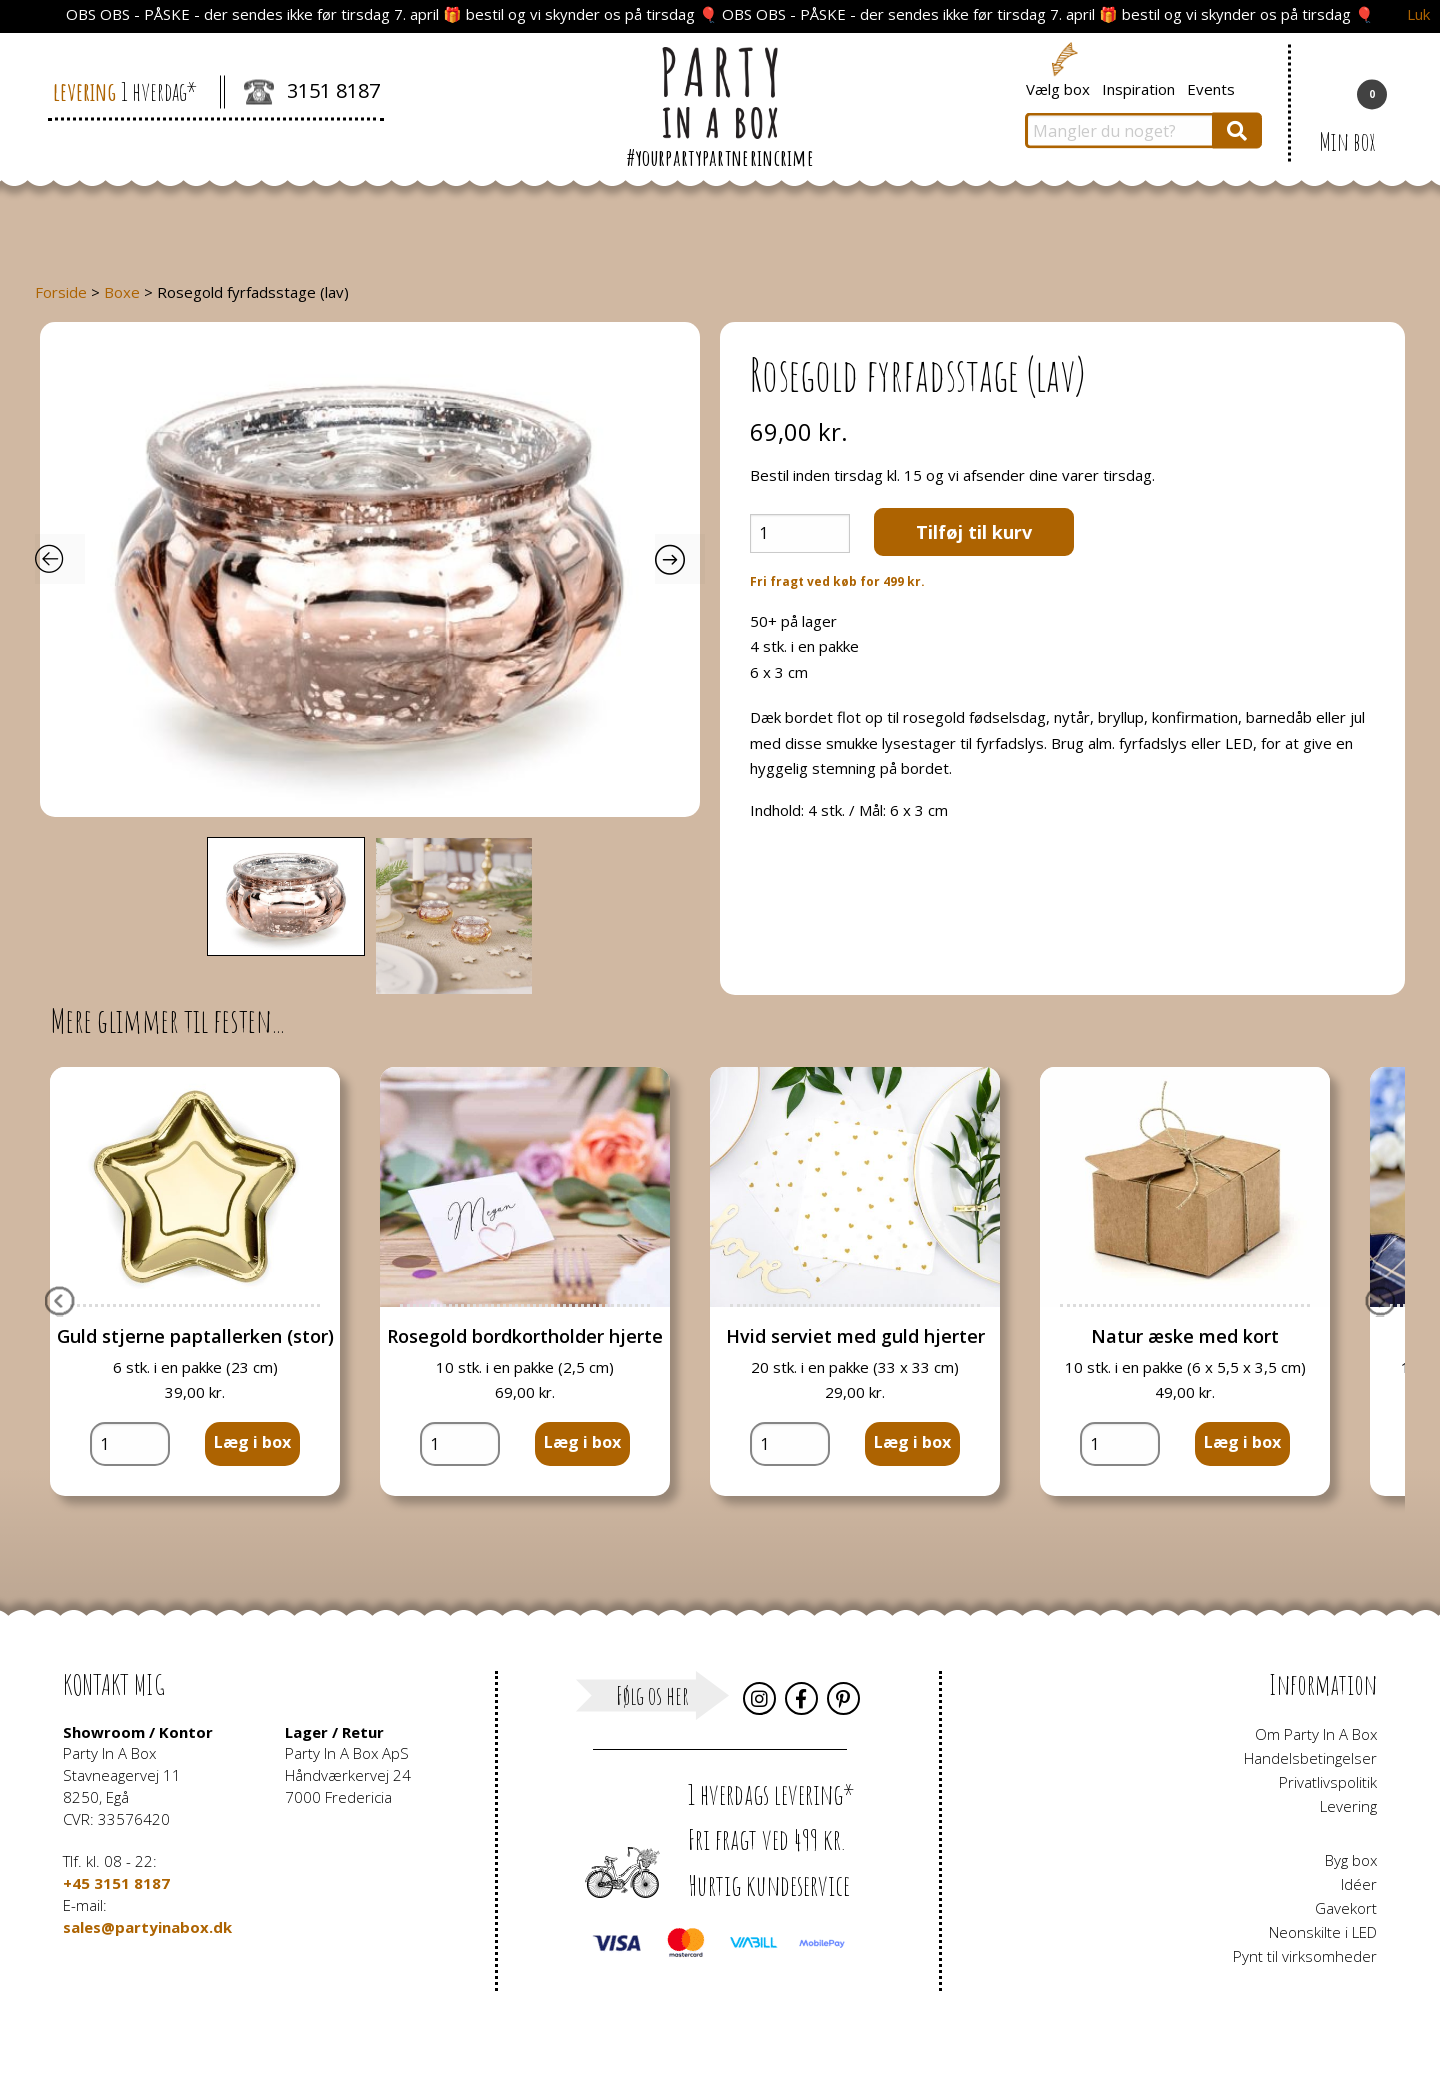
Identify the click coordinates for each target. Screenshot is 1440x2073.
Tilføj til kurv (974, 532)
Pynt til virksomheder (1305, 1956)
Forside (61, 292)
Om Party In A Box (1316, 1734)
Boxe (122, 292)
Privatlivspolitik (1328, 1782)
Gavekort (1346, 1908)
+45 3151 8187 (116, 1883)
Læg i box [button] (252, 1442)
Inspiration (1138, 88)
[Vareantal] (800, 533)
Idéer (1359, 1884)
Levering (1348, 1806)
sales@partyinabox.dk (147, 1927)
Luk (1418, 14)
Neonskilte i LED (1323, 1932)
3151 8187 (312, 93)
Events (1211, 88)
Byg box (1351, 1860)
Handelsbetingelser (1310, 1758)
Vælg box (1058, 88)
